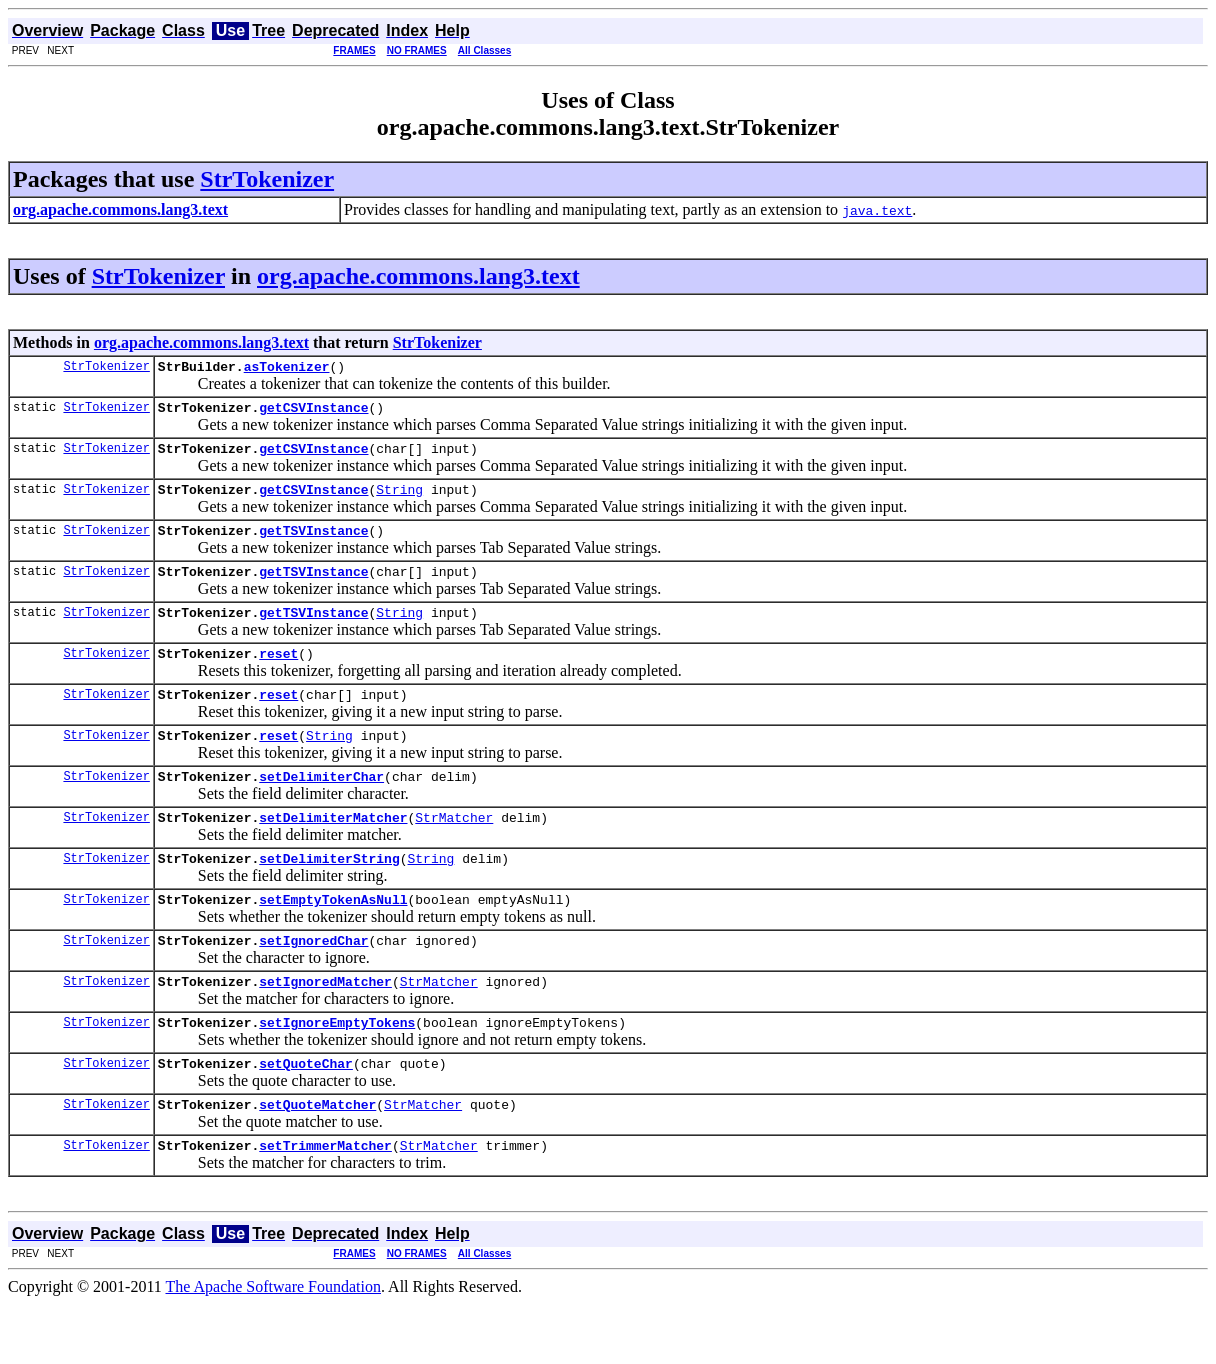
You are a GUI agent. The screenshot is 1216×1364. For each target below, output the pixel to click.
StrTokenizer (267, 179)
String (399, 501)
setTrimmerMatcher (325, 1205)
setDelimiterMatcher (333, 853)
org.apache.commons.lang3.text (418, 276)
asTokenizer (287, 369)
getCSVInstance (313, 413)
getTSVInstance (313, 545)
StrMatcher (454, 853)
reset (278, 677)
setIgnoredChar (313, 985)
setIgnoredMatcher (325, 1029)
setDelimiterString (329, 897)
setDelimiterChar (321, 809)
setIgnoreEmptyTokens (337, 1073)
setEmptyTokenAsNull (333, 941)
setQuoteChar (306, 1117)
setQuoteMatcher (317, 1161)
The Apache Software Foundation (274, 1346)
